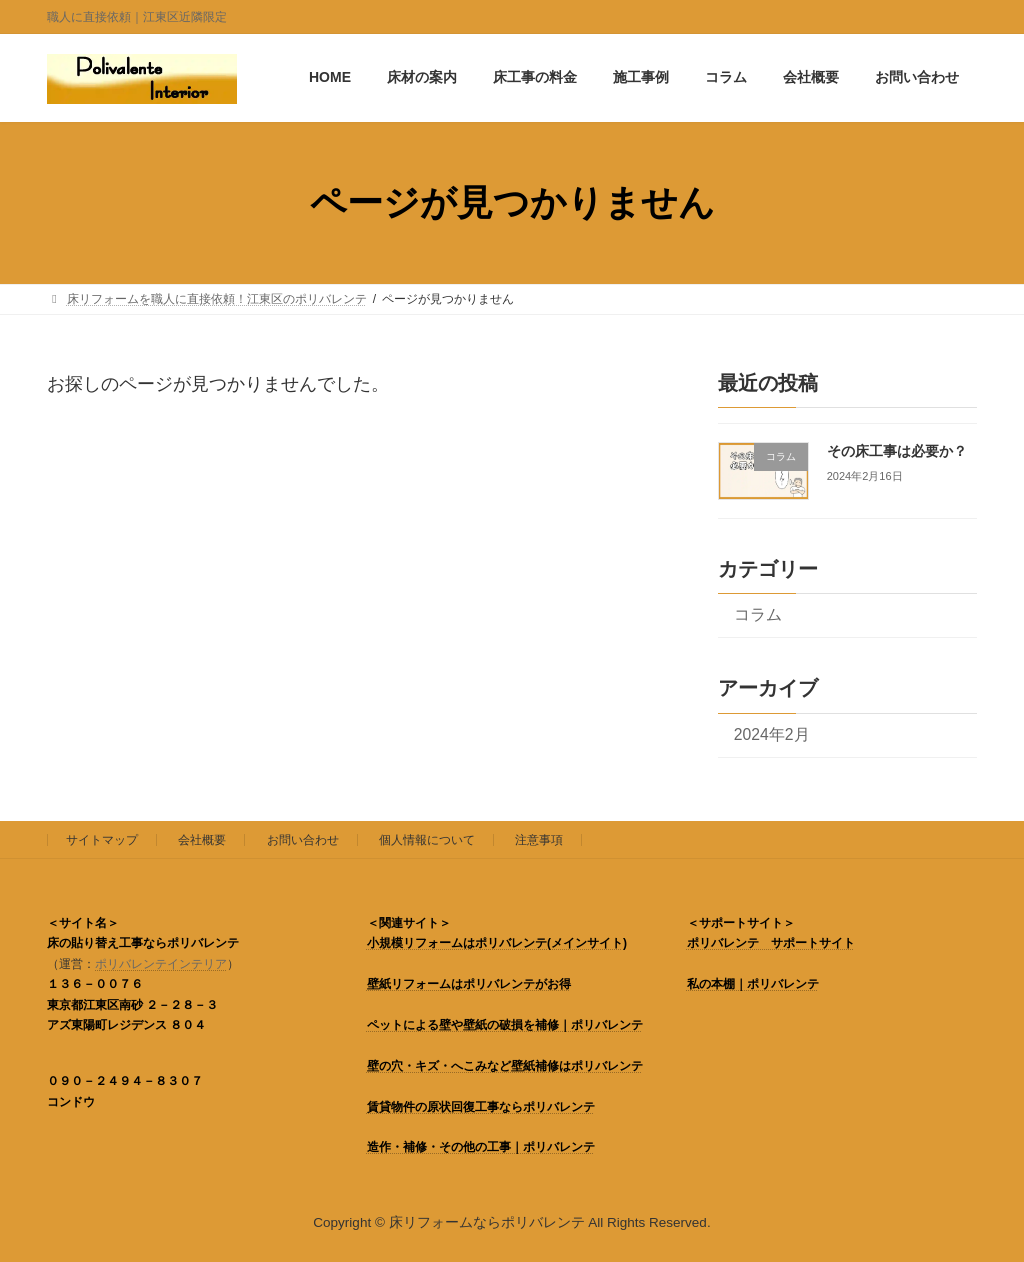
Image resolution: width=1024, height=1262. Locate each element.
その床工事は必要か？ (897, 451)
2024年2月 (772, 734)
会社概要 (202, 840)
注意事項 (539, 840)
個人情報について (427, 840)
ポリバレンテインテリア (161, 964)
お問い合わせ (303, 840)
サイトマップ (102, 840)
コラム (758, 614)
